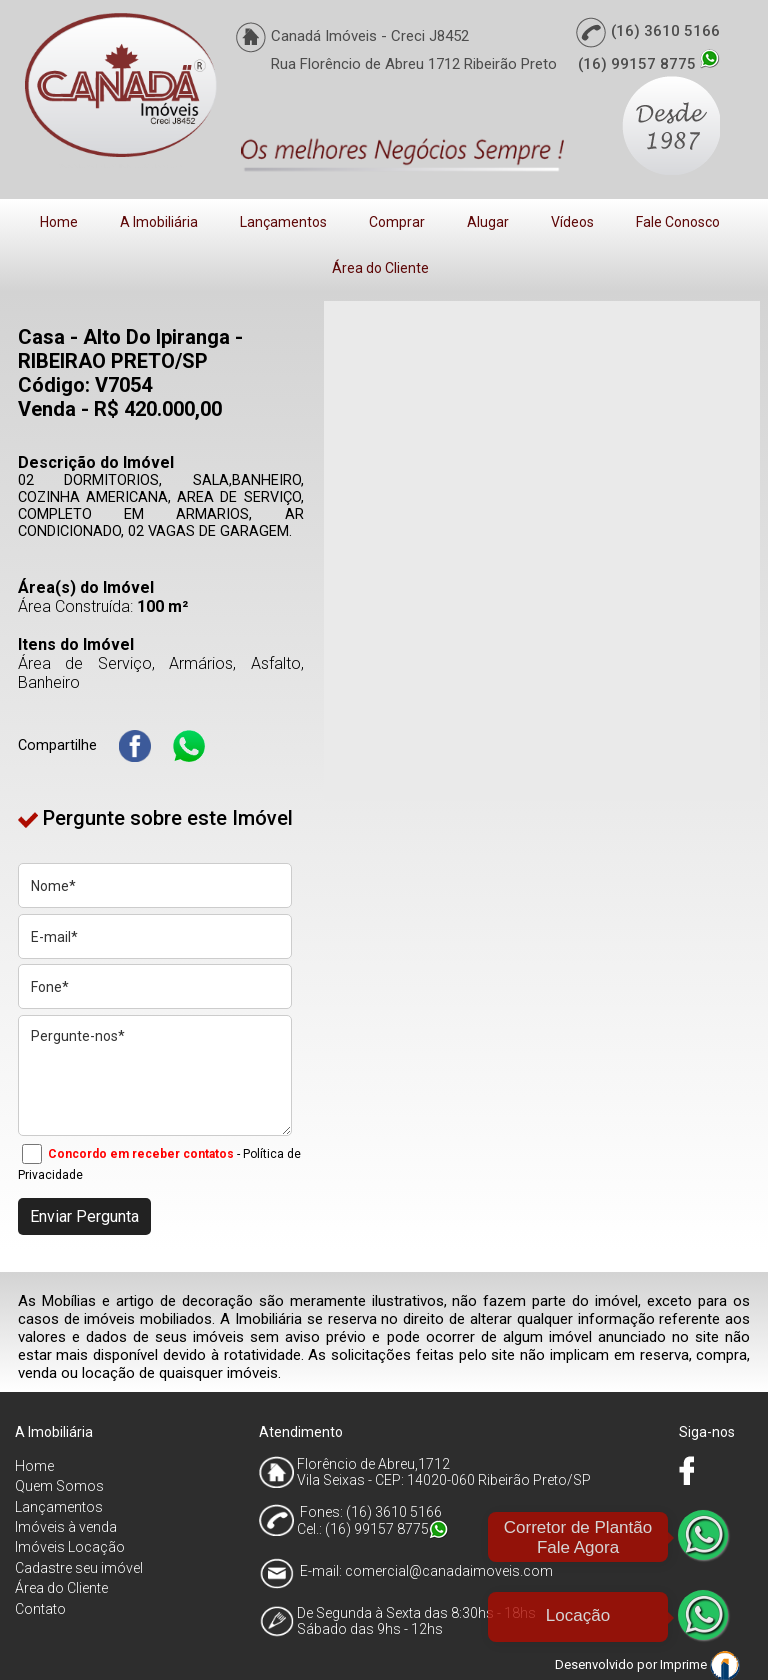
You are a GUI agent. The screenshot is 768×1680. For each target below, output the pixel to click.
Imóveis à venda (66, 1527)
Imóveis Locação (70, 1547)
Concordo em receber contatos (141, 1154)
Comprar (397, 222)
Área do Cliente (380, 268)
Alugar (488, 222)
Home (59, 222)
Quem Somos (59, 1486)
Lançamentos (283, 222)
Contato (40, 1609)
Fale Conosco (678, 222)
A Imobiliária (159, 222)
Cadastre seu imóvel (79, 1568)
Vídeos (572, 222)
